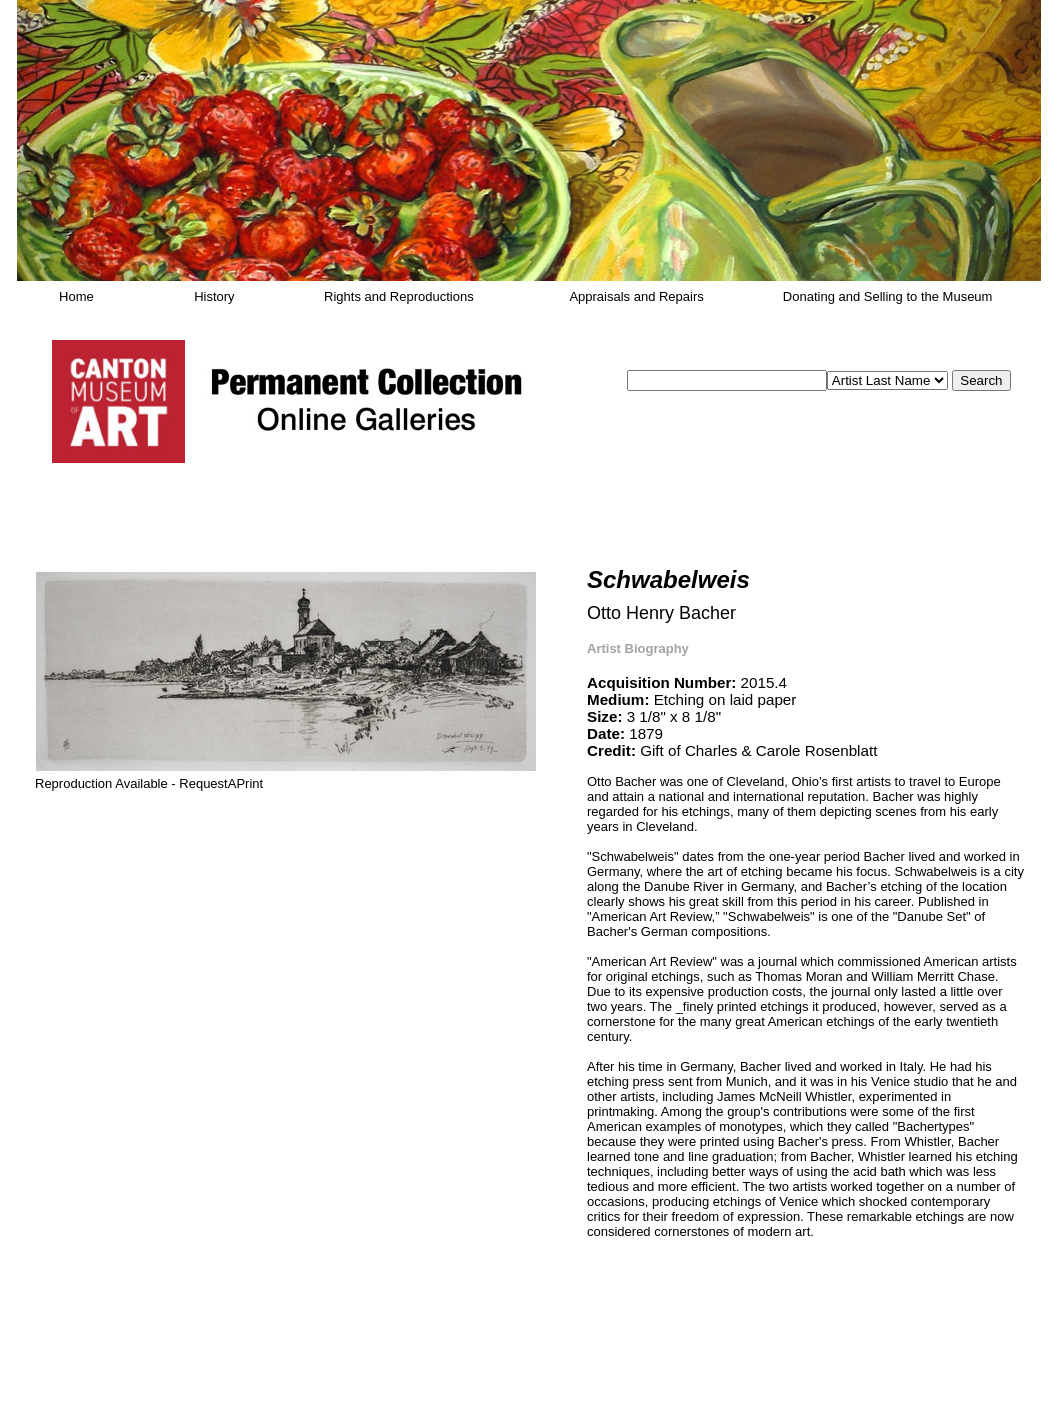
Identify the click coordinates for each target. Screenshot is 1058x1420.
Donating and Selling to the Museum (888, 296)
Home (76, 296)
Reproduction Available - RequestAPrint (149, 783)
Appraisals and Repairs (636, 296)
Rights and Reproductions (399, 296)
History (214, 296)
